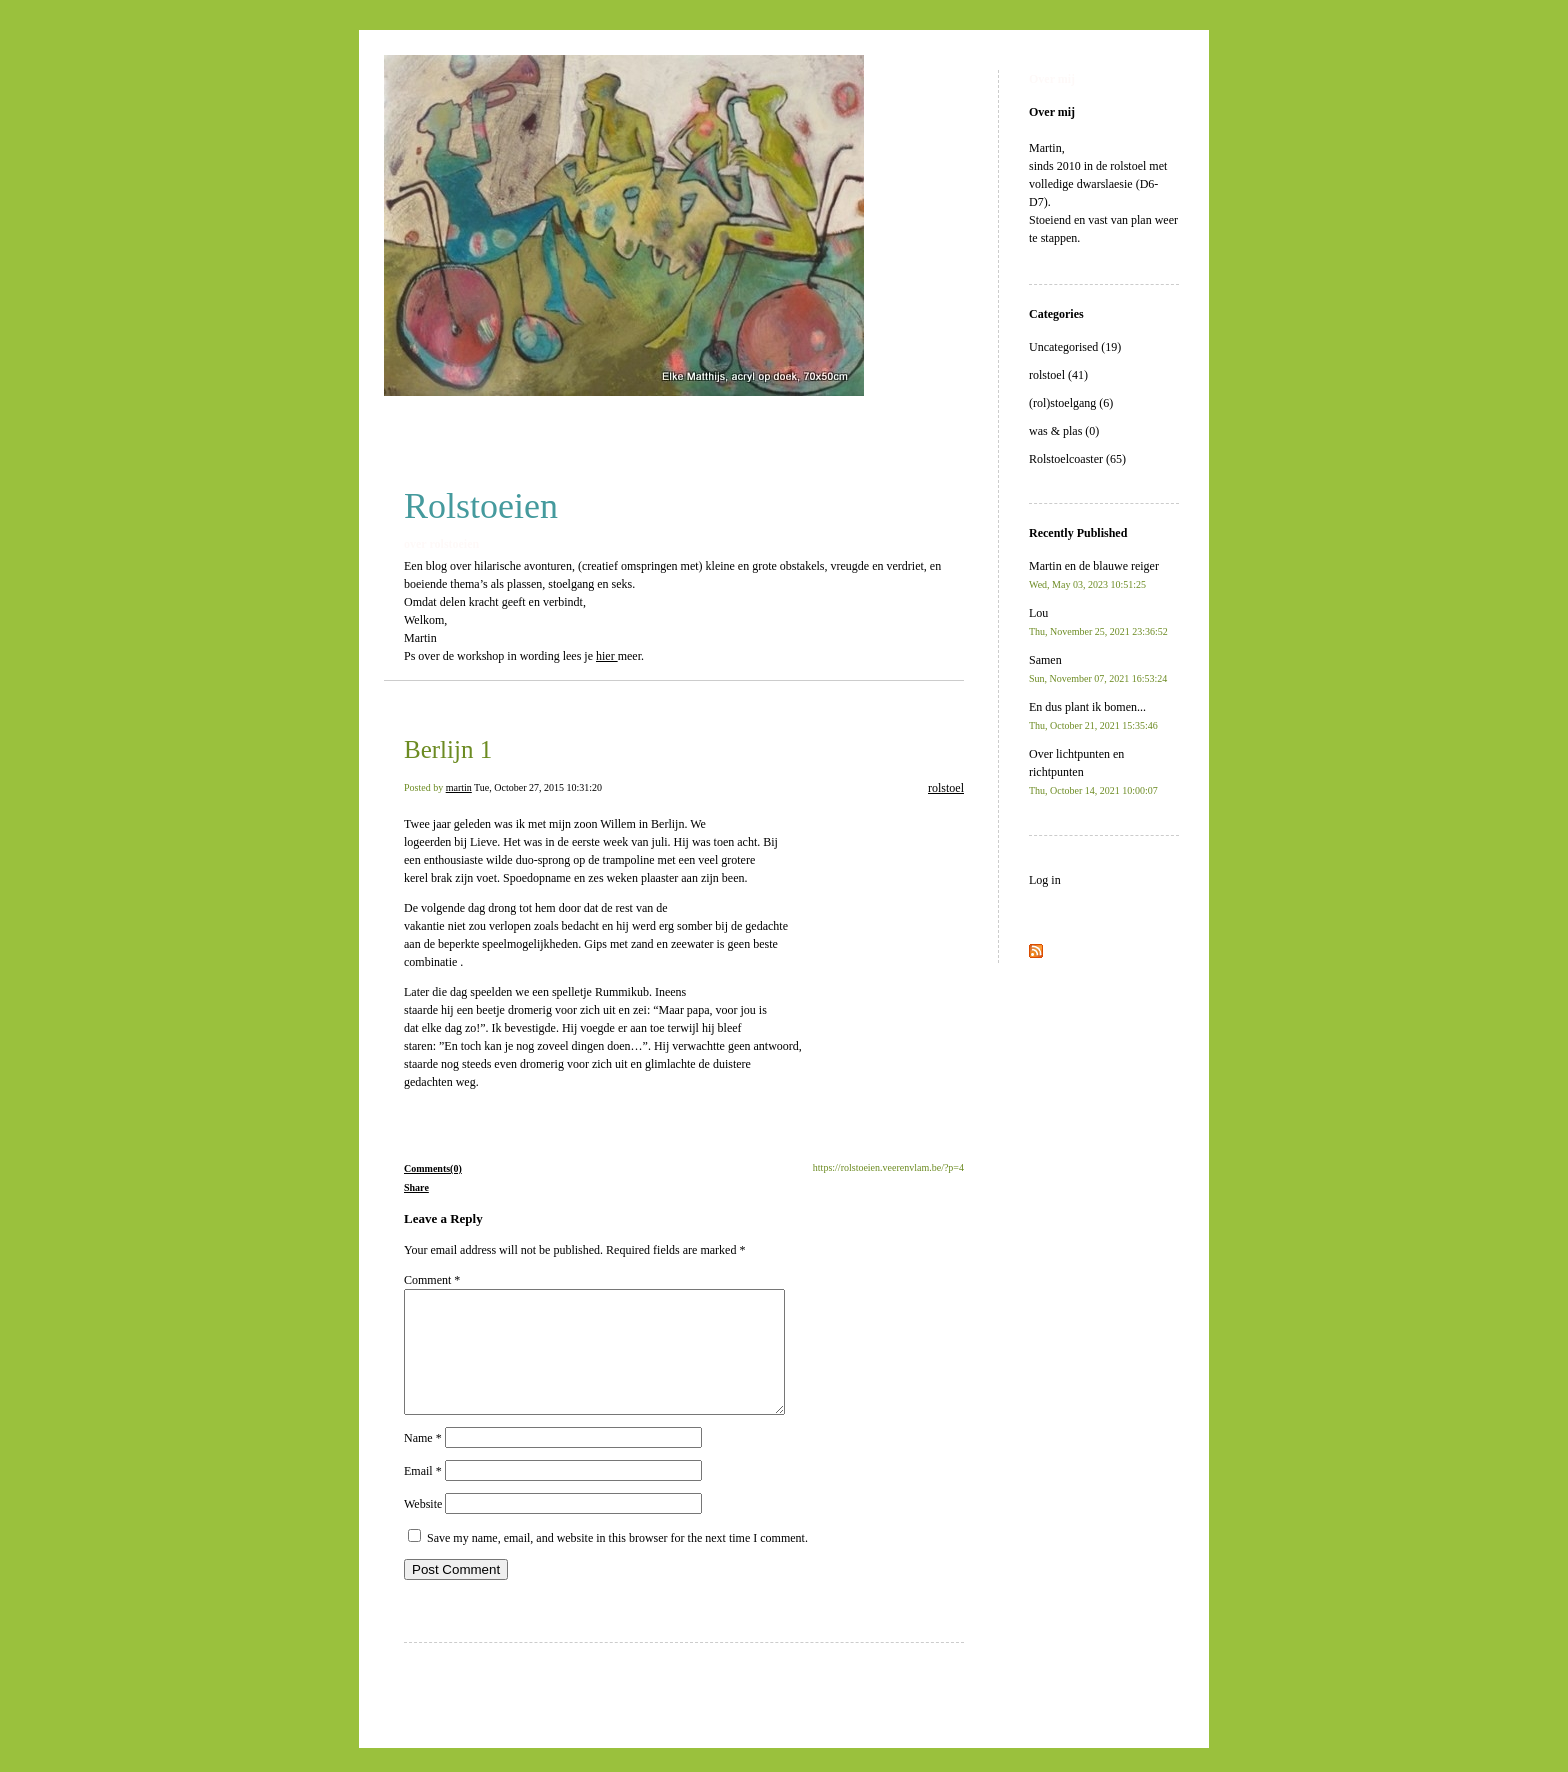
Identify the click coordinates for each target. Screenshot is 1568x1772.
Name (423, 1462)
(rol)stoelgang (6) (1071, 403)
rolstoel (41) (1058, 375)
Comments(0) (433, 1168)
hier (607, 656)
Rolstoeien (481, 506)
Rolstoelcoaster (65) (1077, 459)
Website (423, 1528)
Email (423, 1495)
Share (416, 1187)
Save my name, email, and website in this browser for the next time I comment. (617, 1562)
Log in (1045, 880)
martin (459, 787)
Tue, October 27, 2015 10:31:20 (538, 787)
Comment (432, 1280)
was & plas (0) (1064, 431)
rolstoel (946, 788)
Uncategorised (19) (1075, 347)
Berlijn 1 (448, 749)
